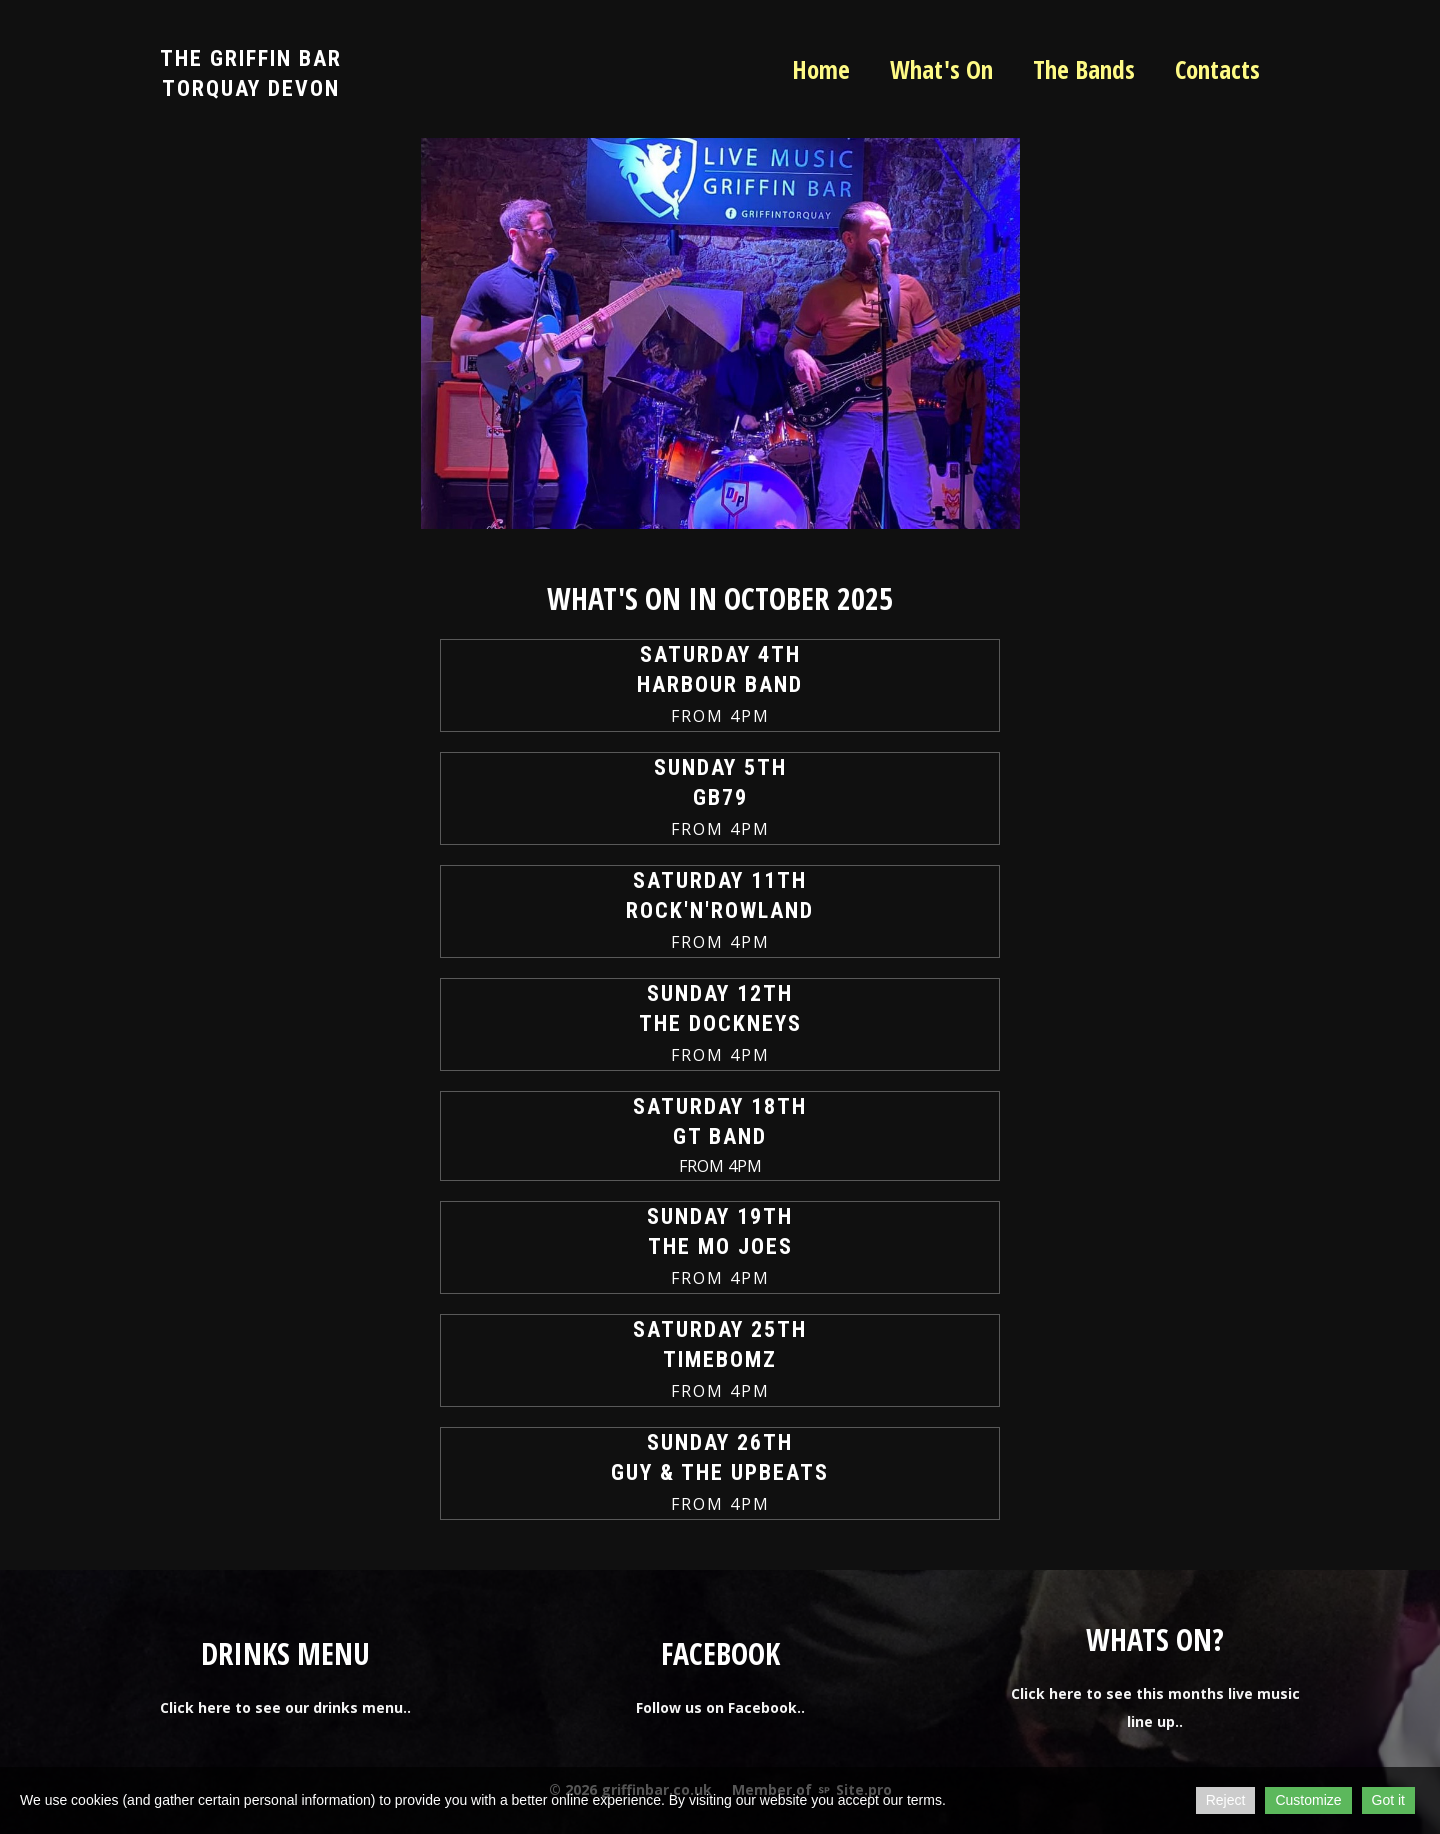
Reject (1226, 1800)
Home (821, 69)
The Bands (1084, 69)
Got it (1388, 1800)
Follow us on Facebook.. (720, 1707)
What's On (941, 69)
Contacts (1217, 69)
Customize (1308, 1800)
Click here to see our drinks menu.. (285, 1707)
